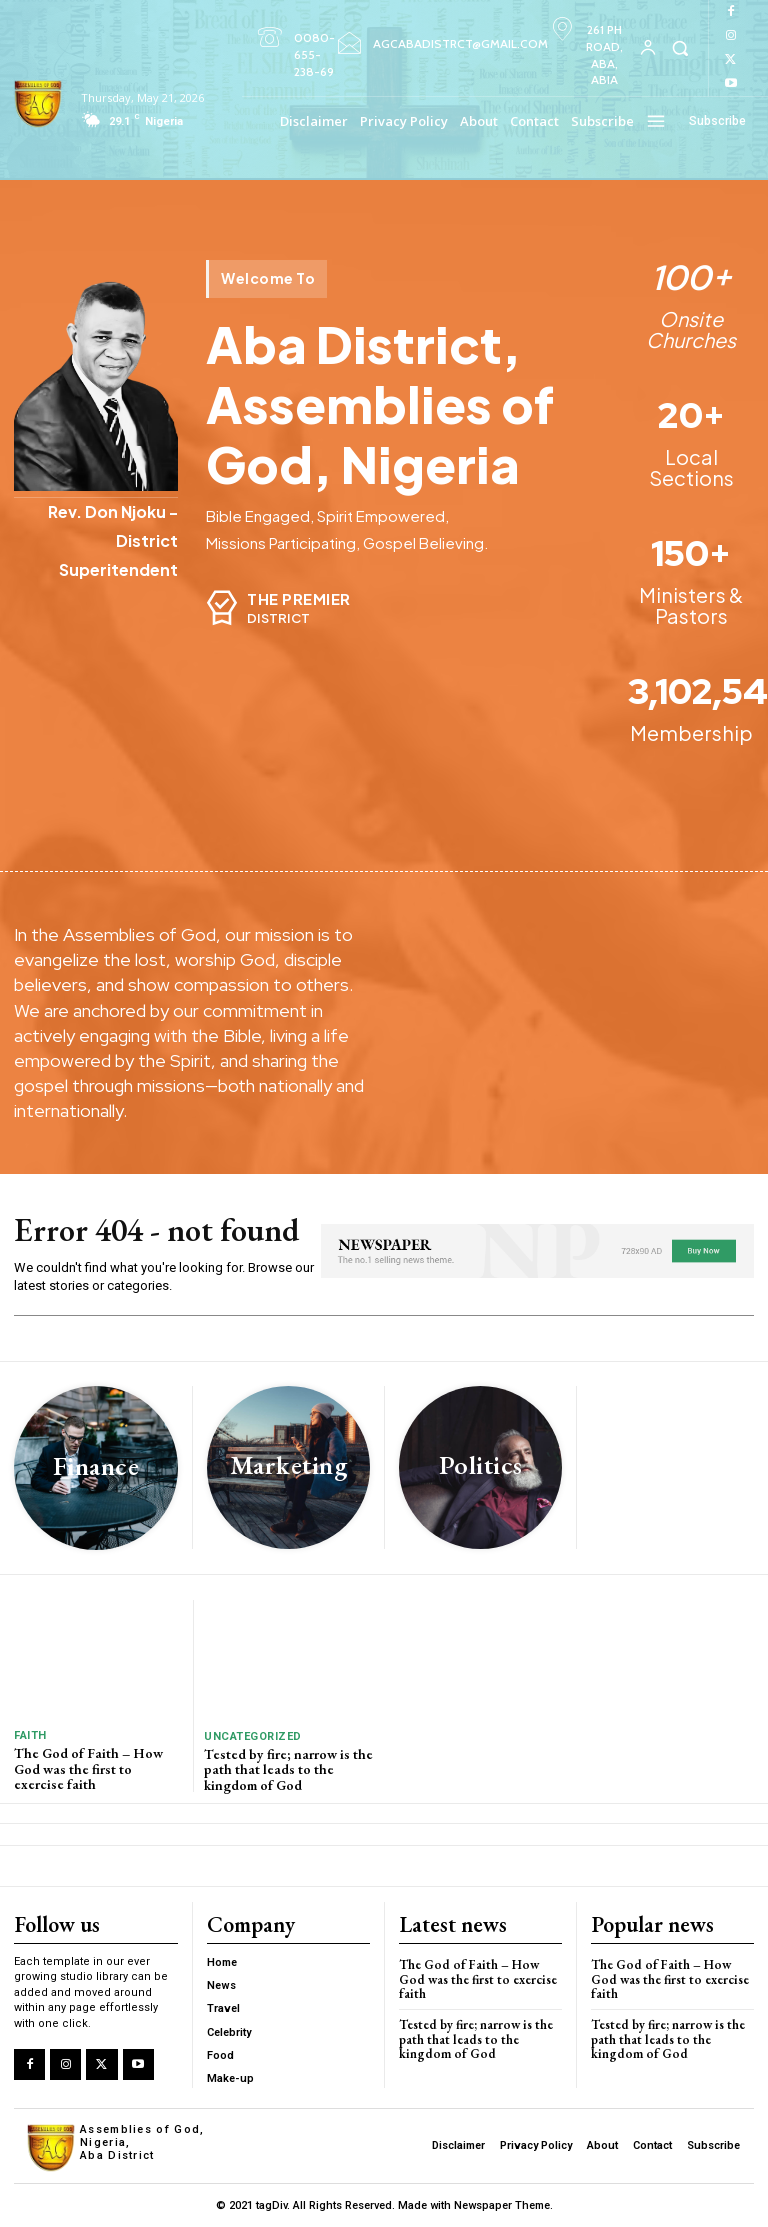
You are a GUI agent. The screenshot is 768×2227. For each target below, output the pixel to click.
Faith (30, 1735)
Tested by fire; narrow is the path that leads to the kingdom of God (288, 1769)
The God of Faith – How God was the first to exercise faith (88, 1768)
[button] (680, 47)
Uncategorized (253, 1736)
